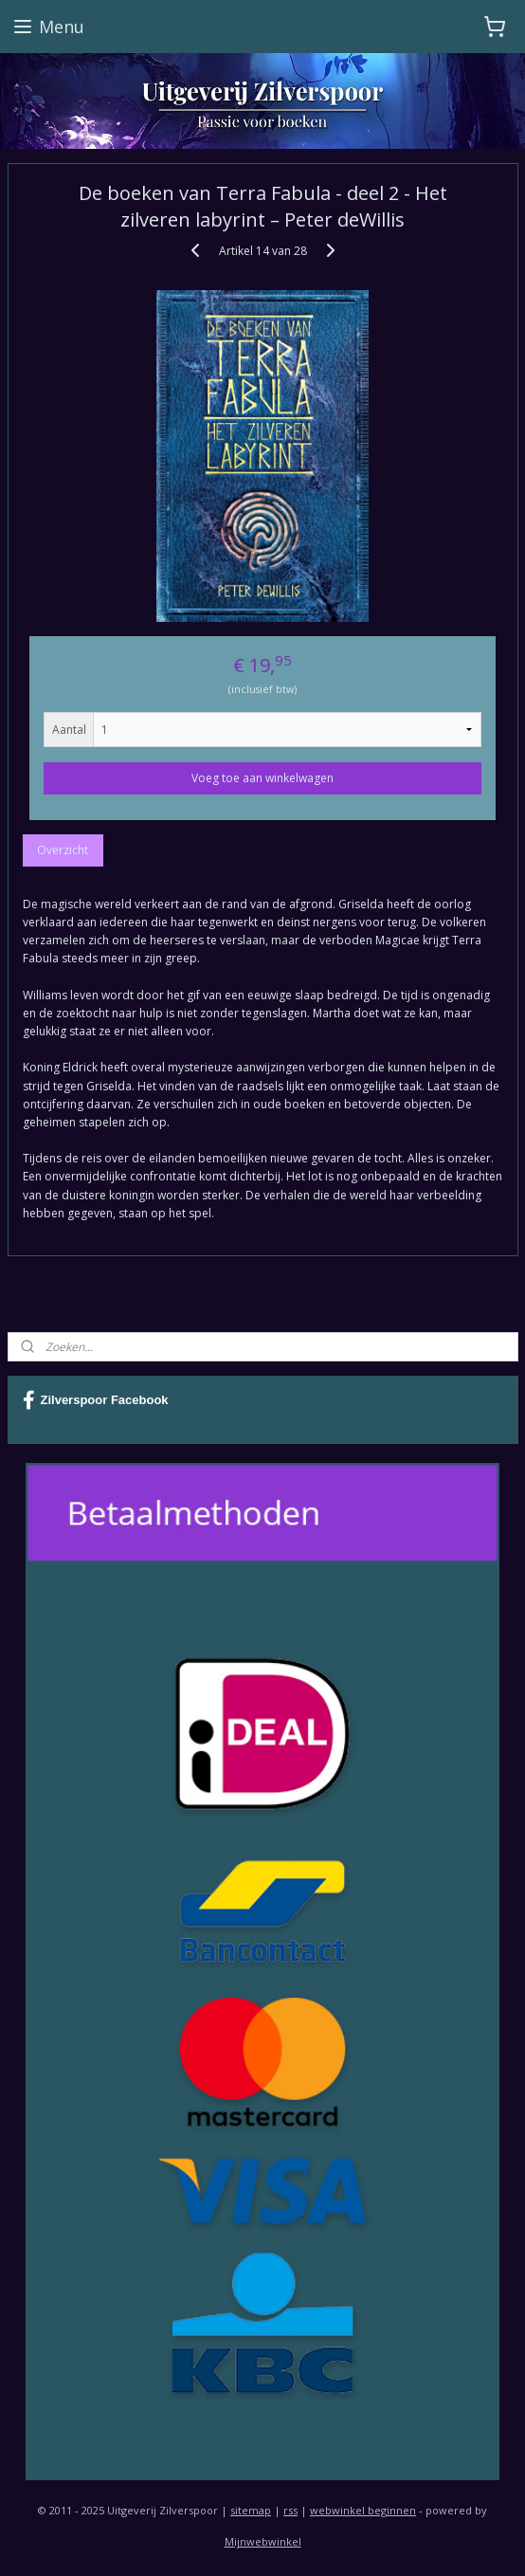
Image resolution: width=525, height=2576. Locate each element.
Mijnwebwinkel (263, 2541)
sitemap (250, 2510)
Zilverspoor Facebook (96, 1400)
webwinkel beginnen (363, 2510)
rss (290, 2510)
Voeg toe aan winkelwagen (262, 777)
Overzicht (62, 849)
